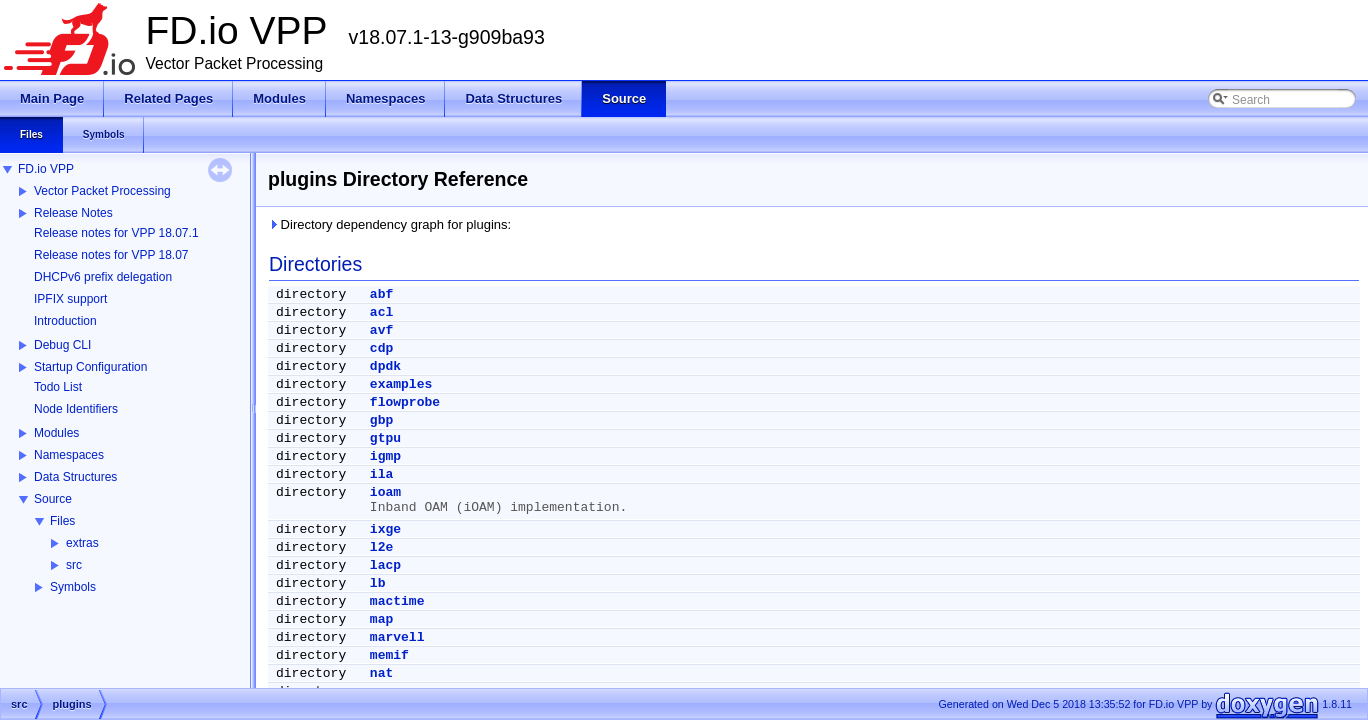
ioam (385, 492)
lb (378, 583)
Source (53, 499)
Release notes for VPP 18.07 (111, 255)
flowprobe (405, 402)
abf (381, 294)
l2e (381, 547)
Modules (56, 433)
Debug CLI (62, 345)
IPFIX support (70, 299)
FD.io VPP (46, 169)
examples (401, 384)
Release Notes (73, 213)
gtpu (385, 438)
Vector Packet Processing (102, 191)
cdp (381, 348)
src (74, 565)
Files (62, 521)
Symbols (73, 587)
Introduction (65, 321)
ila (381, 474)
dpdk (385, 366)
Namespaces (69, 455)
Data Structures (75, 477)
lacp (385, 565)
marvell (397, 637)
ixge (385, 529)
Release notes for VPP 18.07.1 (116, 233)
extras (82, 543)
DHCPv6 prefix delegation (103, 277)
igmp (385, 456)
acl (381, 312)
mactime (397, 601)
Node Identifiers (76, 409)
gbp (381, 420)
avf (381, 330)
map (381, 619)
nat (381, 673)
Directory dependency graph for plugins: (389, 224)
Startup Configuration (90, 367)
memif (389, 655)
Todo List (58, 387)
